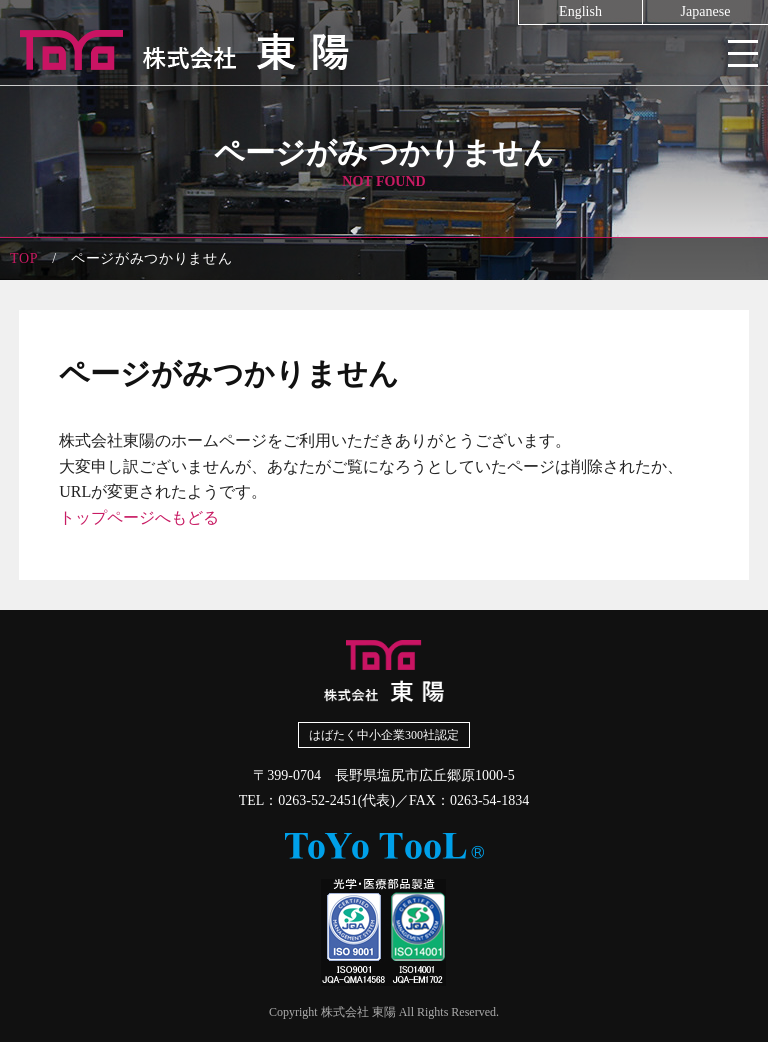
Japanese (706, 12)
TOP (24, 258)
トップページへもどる (139, 517)
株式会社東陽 (384, 50)
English (580, 12)
